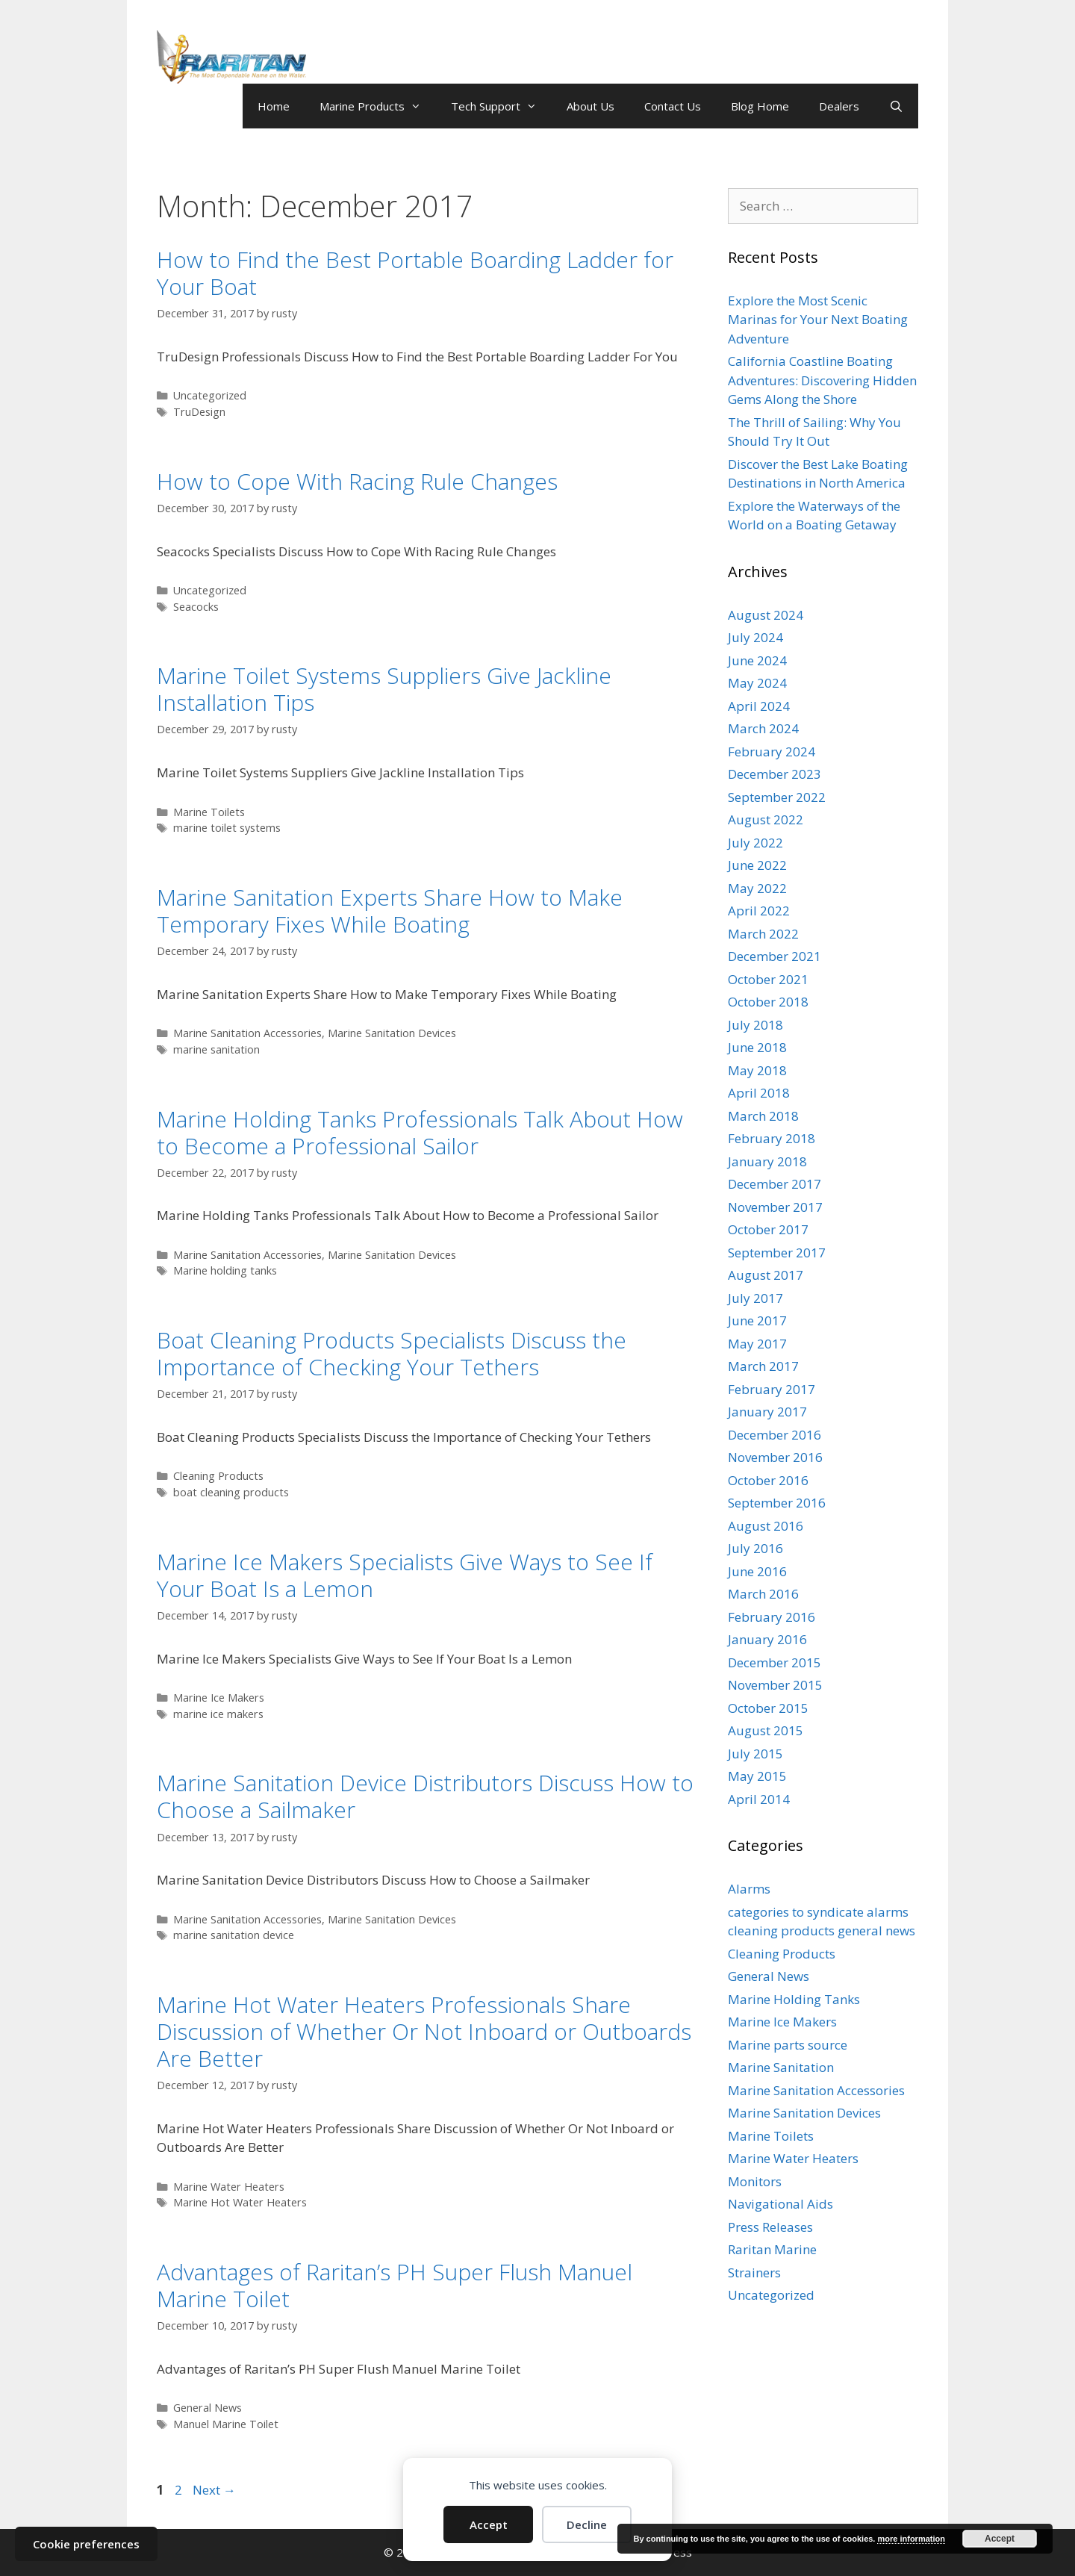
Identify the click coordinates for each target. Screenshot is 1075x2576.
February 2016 (771, 1616)
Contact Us (672, 106)
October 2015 (768, 1708)
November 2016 (775, 1457)
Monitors (755, 2181)
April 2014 (759, 1799)
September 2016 (777, 1502)
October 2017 (768, 1229)
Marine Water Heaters (228, 2187)
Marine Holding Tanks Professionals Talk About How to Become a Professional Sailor (420, 1132)
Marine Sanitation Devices (392, 1033)
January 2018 (767, 1161)
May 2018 (757, 1070)
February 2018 (771, 1138)
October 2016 (768, 1480)
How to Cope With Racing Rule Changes (357, 481)
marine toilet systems (227, 828)
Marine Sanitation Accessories (247, 1033)
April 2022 (759, 910)
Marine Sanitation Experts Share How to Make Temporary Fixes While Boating (390, 910)
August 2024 (765, 614)
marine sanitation (216, 1049)
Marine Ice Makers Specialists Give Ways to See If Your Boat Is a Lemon (404, 1575)
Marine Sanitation (781, 2067)
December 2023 (774, 774)
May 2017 (757, 1343)
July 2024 (755, 637)
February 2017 (771, 1389)
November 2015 (775, 1684)
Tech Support (501, 106)
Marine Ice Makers (218, 1697)
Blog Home (760, 106)
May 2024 (757, 682)
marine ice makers (218, 1714)
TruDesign (199, 412)
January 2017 (767, 1411)
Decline (587, 2524)
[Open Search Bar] (896, 106)
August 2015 (765, 1730)
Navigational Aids (780, 2203)
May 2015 (757, 1776)
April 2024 (759, 706)
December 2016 (774, 1434)
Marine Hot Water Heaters (240, 2202)
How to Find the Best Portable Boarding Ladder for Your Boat (415, 273)
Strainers (754, 2272)
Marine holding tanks (225, 1270)
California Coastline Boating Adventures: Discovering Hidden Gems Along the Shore (822, 380)
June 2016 (757, 1571)
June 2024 (757, 660)
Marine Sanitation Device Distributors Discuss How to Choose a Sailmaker (425, 1796)
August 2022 (765, 819)
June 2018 (757, 1047)
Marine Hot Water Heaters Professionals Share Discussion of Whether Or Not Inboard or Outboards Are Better (424, 2031)
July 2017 (755, 1298)
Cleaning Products (218, 1476)
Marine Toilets (209, 812)
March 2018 (763, 1115)
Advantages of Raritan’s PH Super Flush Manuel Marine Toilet (394, 2285)
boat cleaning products (231, 1492)
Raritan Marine (772, 2249)
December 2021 (774, 956)
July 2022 (755, 842)
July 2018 (755, 1024)
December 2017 (774, 1183)
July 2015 (755, 1753)
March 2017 (763, 1366)
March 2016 (763, 1593)
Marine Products (378, 106)
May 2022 (757, 888)
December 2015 (774, 1662)
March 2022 (763, 933)
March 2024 (763, 728)
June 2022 (757, 865)
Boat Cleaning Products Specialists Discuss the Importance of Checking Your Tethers (391, 1353)
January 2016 (767, 1639)
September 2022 (777, 797)
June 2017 (757, 1320)
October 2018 (768, 1001)
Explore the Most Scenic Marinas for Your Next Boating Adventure (818, 319)
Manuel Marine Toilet (225, 2424)
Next (214, 2489)
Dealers (839, 106)
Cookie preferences (86, 2543)
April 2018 (759, 1092)
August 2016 (765, 1525)
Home (274, 106)
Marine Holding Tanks (794, 1999)
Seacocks (196, 607)
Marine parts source (787, 2044)
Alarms (749, 1888)
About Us (590, 106)
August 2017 (765, 1275)
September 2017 (777, 1252)
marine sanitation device (233, 1935)
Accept (489, 2524)
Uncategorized (209, 395)
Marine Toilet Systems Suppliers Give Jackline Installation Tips (384, 689)
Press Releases (770, 2227)
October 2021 (768, 979)
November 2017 (775, 1207)
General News (207, 2408)
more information (910, 2538)
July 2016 (755, 1548)
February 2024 (771, 751)
